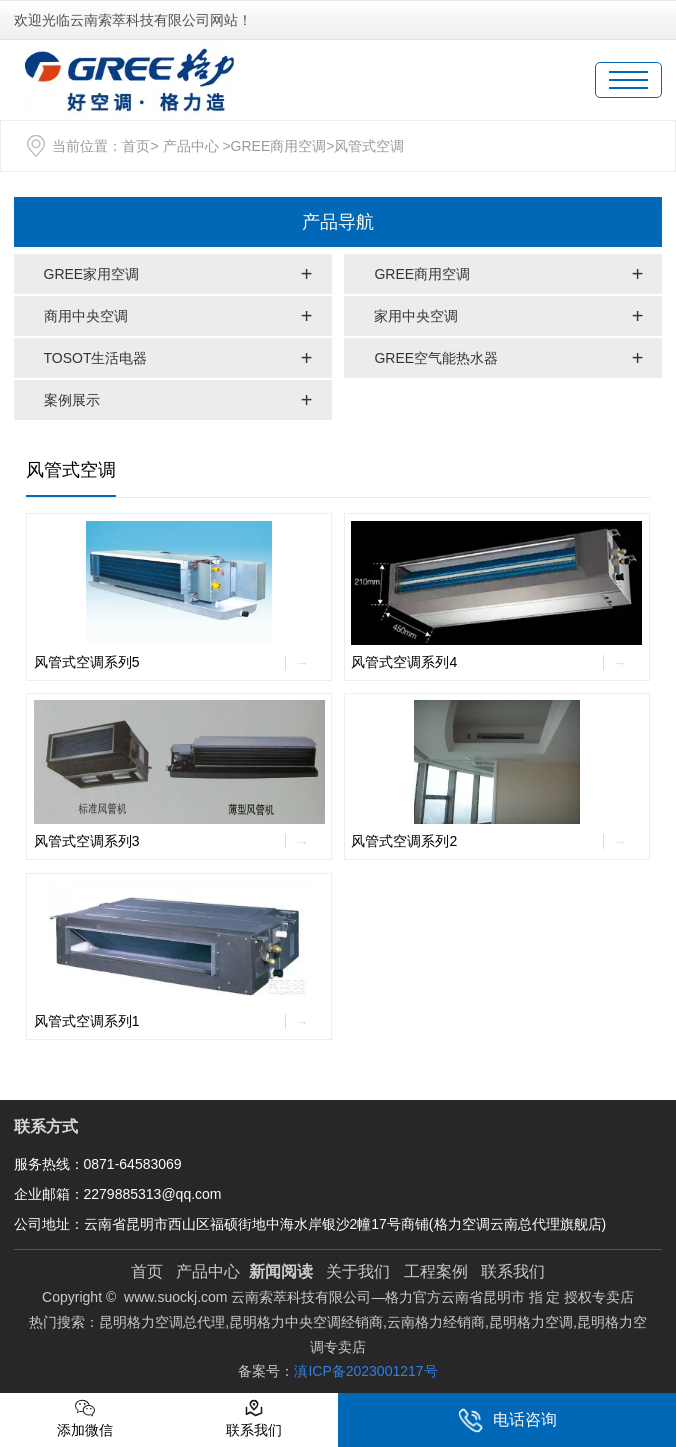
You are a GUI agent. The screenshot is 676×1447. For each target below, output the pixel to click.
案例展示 (72, 400)
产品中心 (191, 146)
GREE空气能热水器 (436, 358)
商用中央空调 (86, 316)
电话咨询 (507, 1420)
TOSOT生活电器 (96, 358)
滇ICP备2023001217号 (365, 1371)
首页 (136, 146)
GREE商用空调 (279, 146)
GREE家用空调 (92, 274)
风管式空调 (71, 470)
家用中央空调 (416, 316)
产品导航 (338, 222)
